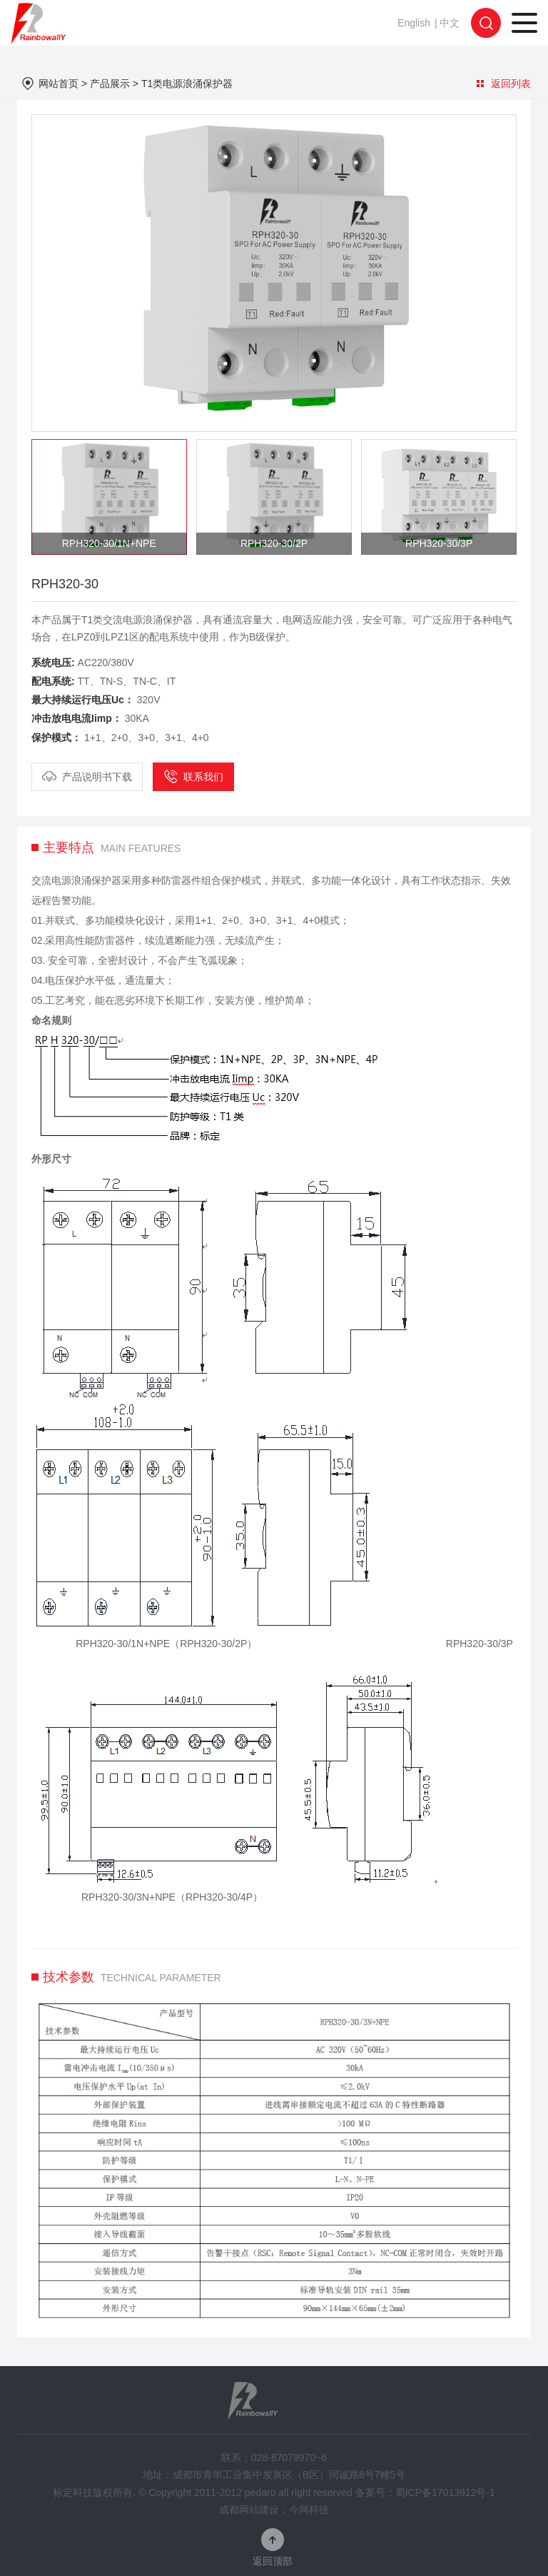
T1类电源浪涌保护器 (187, 83)
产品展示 (110, 83)
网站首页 (58, 83)
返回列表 (504, 83)
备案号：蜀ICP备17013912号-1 (425, 2492)
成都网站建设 (249, 2509)
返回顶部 (273, 2560)
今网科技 (309, 2509)
